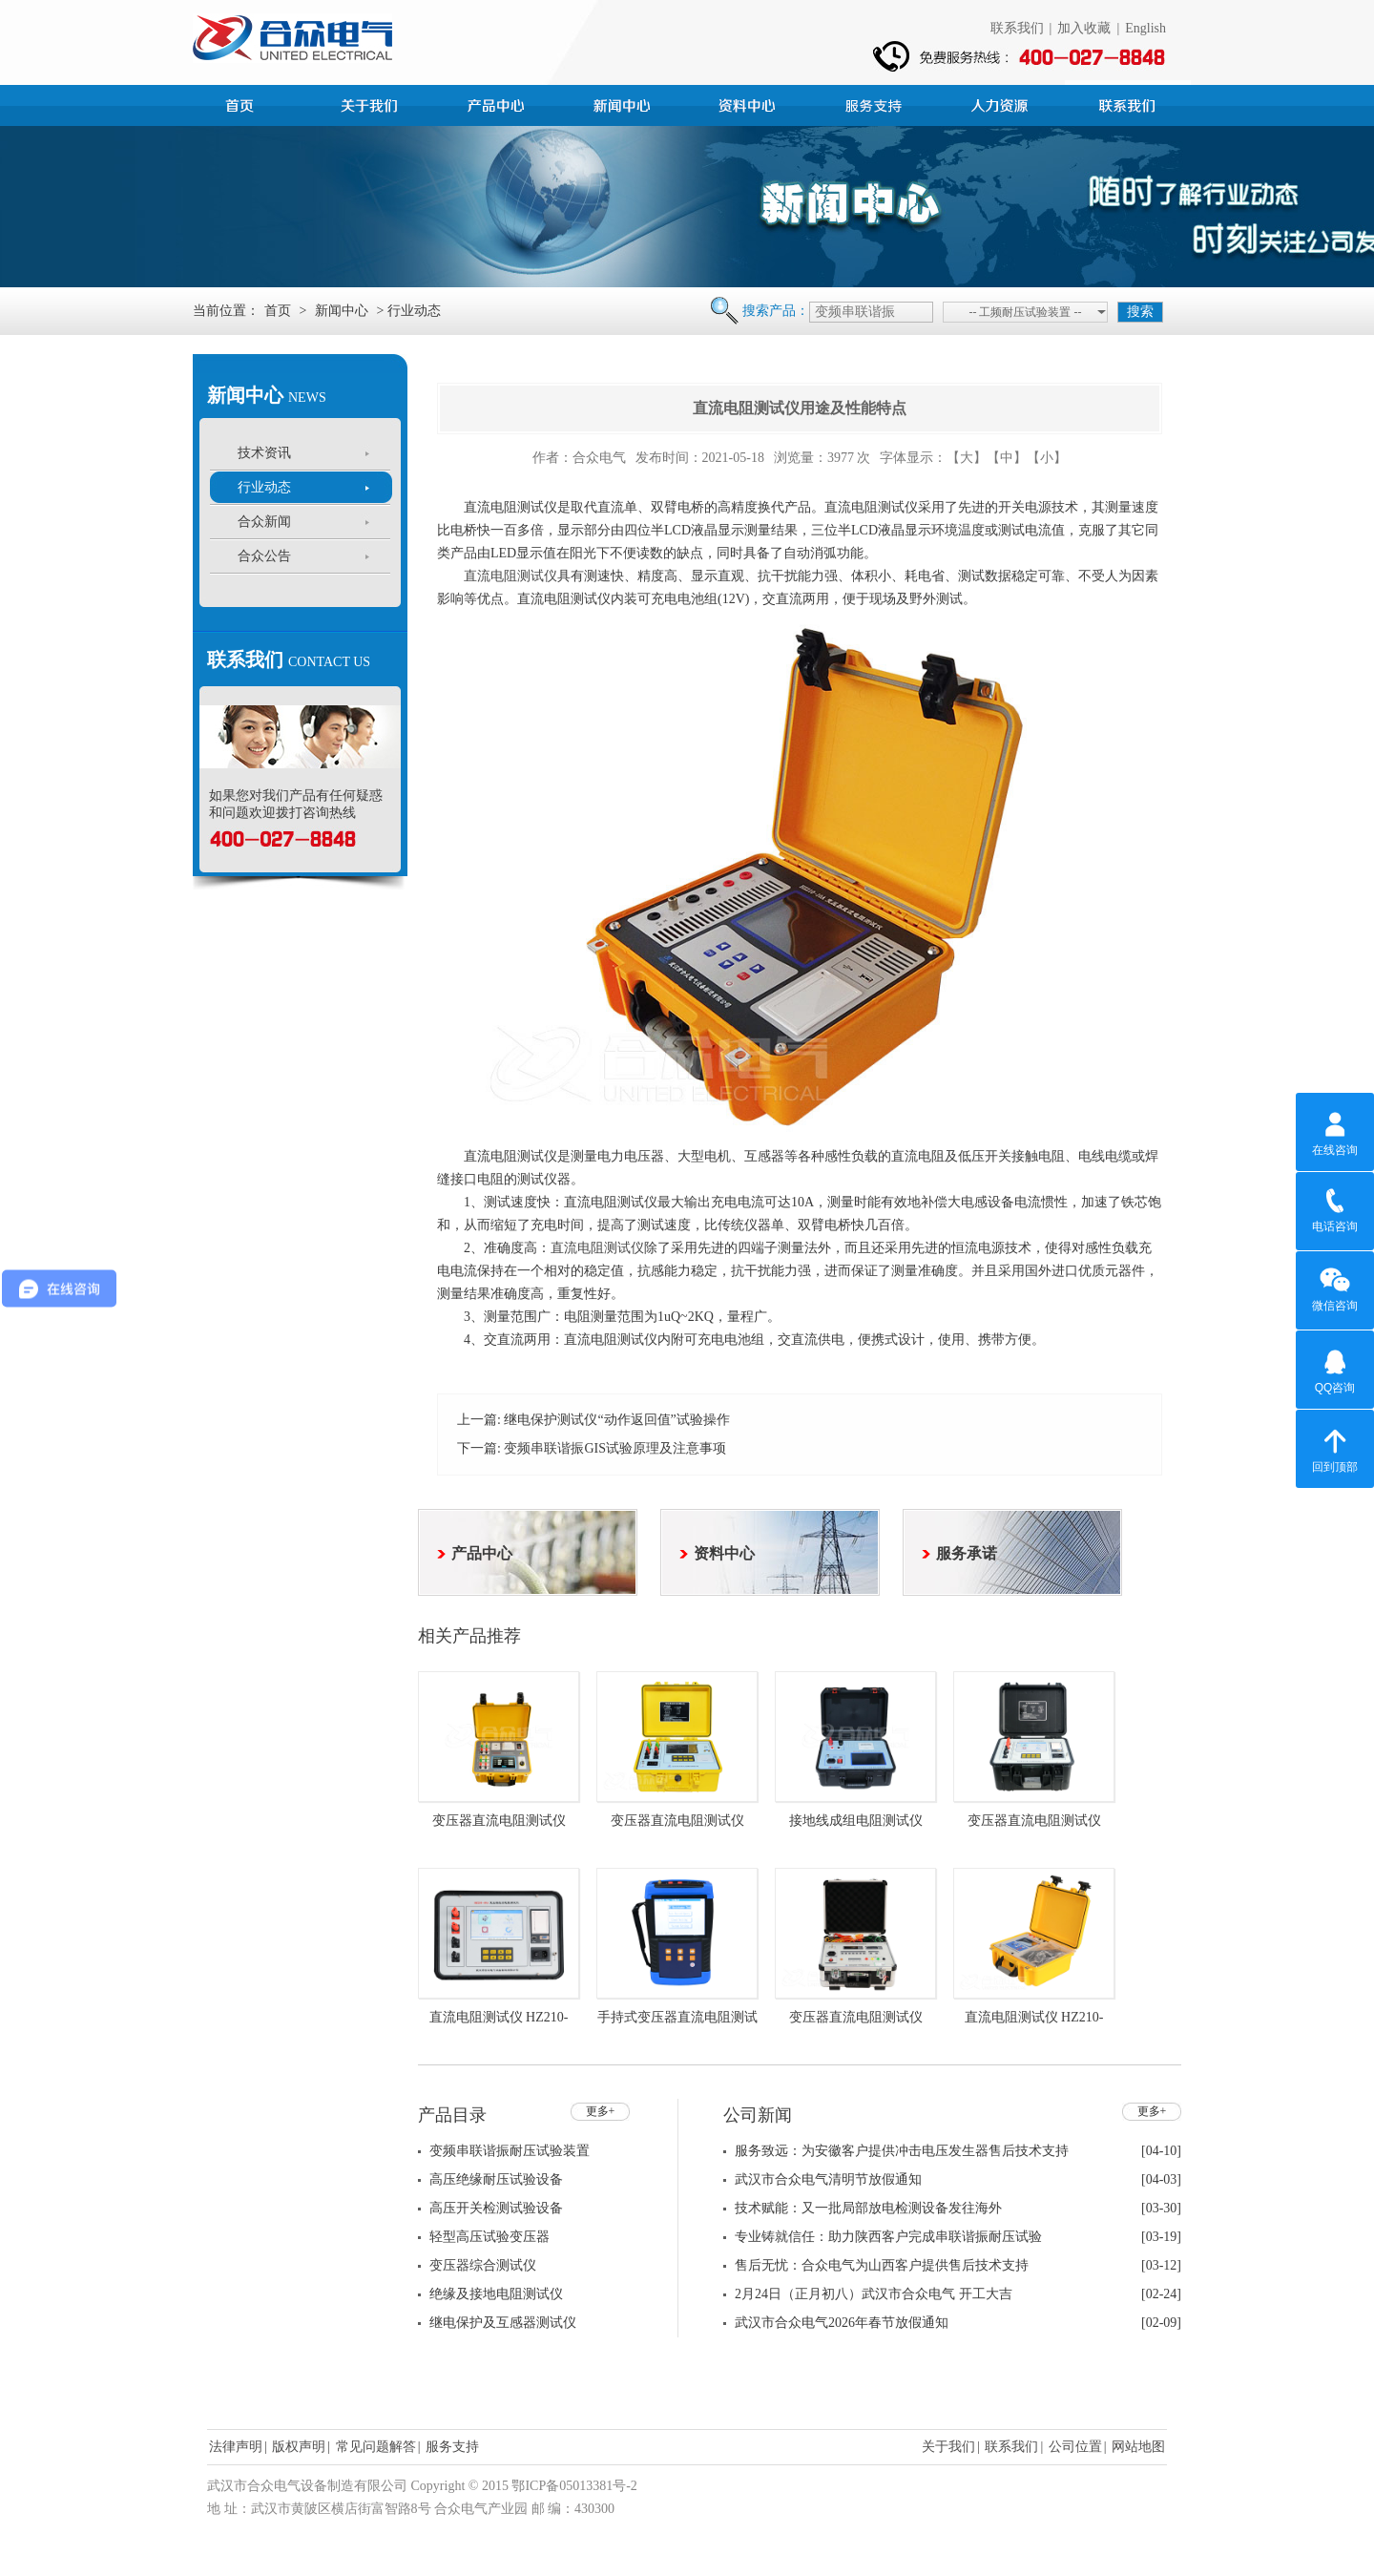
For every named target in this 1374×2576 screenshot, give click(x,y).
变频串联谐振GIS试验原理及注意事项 (615, 1448)
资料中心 (750, 103)
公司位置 (1075, 2447)
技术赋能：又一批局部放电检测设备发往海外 (868, 2208)
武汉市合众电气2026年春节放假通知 (841, 2322)
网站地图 (1138, 2447)
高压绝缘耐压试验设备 (496, 2179)
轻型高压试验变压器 (489, 2237)
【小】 (1047, 457)
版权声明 (298, 2447)
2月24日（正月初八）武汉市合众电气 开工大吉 (873, 2294)
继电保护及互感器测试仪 (502, 2322)
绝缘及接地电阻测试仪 (496, 2294)
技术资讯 (264, 453)
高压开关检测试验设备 (496, 2208)
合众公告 (264, 556)
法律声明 (235, 2447)
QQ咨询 (1335, 1368)
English (1145, 28)
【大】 (967, 457)
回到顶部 (1335, 1448)
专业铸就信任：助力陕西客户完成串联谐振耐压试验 (888, 2237)
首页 (246, 103)
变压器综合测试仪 (482, 2265)
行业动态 (264, 487)
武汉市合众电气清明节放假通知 (828, 2179)
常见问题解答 (376, 2447)
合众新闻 (264, 521)
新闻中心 (624, 103)
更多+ (600, 2111)
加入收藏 (1084, 28)
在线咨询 (1335, 1131)
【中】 (1007, 457)
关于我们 (948, 2447)
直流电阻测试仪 (510, 576)
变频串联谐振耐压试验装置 (509, 2151)
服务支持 (876, 103)
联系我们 (1017, 28)
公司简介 (372, 103)
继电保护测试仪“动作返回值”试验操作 (616, 1420)
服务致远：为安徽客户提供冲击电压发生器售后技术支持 (902, 2151)
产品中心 (498, 103)
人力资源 (1002, 103)
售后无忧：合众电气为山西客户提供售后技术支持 (882, 2265)
